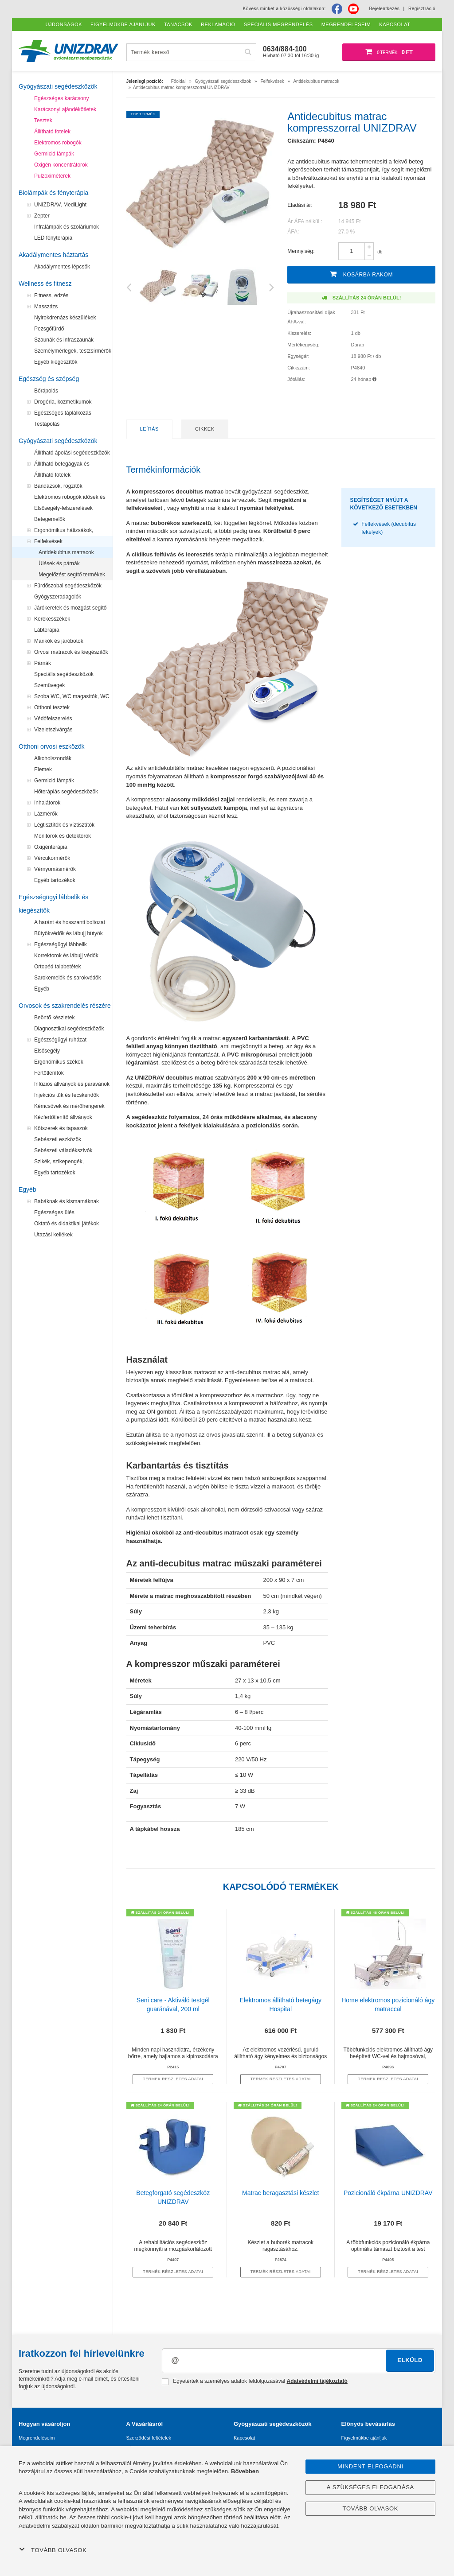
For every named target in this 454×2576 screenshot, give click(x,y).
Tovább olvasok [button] (52, 2549)
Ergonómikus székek (58, 1062)
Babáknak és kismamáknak (66, 1201)
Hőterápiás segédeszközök (66, 792)
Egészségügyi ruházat (60, 1040)
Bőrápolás (46, 391)
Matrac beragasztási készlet (280, 2192)
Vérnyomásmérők (55, 869)
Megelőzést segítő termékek (72, 574)
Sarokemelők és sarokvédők (67, 978)
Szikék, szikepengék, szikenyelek (59, 1162)
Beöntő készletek (54, 1017)
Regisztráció (421, 8)
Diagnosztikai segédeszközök (69, 1029)
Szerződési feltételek (149, 2437)
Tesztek (43, 120)
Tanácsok (178, 24)
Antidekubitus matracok (66, 552)
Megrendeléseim (37, 2437)
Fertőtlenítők (49, 1073)
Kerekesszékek (52, 619)
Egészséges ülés (54, 1212)
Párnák (42, 663)
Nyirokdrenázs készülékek (65, 318)
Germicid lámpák (54, 154)
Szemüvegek (49, 685)
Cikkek (205, 428)
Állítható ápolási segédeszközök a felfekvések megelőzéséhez (72, 454)
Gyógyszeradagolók (57, 597)
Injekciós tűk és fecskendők (66, 1095)
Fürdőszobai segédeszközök (68, 586)
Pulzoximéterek (52, 176)
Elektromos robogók (58, 143)
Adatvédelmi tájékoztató (316, 2381)
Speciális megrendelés (278, 24)
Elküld (410, 2360)
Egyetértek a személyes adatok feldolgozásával (255, 2381)
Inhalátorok (47, 803)
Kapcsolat (244, 2437)
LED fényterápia (53, 238)
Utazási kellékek (53, 1235)
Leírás (149, 428)
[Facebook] (337, 9)
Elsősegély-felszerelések (63, 508)
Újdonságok (64, 24)
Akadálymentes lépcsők (62, 267)
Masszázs (46, 306)
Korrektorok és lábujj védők (66, 955)
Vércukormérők (52, 858)
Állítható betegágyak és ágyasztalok (62, 465)
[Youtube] (353, 9)
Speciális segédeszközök (64, 674)
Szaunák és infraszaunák (64, 340)
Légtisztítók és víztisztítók (64, 825)
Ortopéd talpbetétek (57, 967)
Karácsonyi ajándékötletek (65, 109)
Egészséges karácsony (61, 98)
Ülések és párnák (59, 563)
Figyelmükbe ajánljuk (364, 2437)
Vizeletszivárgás (53, 730)
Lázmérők (46, 814)
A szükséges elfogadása (370, 2487)
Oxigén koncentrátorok (61, 165)
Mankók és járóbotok (58, 641)
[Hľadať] (248, 52)
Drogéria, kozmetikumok (62, 402)
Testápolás (46, 424)
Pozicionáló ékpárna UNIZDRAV (388, 2192)
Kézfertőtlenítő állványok (63, 1117)
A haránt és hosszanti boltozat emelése (69, 923)
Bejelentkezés (384, 8)
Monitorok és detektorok (62, 836)
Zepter (42, 216)
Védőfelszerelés (53, 718)
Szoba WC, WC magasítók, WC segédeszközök (71, 697)
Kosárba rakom (361, 274)
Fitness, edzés (51, 295)
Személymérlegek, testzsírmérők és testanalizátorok (72, 352)
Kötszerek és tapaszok (61, 1128)
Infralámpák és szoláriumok (66, 227)
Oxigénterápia (50, 847)
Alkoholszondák (52, 758)
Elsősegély (47, 1051)
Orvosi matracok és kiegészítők (71, 652)
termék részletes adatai (173, 2079)
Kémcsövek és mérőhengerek (69, 1106)
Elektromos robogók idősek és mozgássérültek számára (70, 498)
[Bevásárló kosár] (388, 52)
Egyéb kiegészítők (55, 362)
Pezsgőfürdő (49, 329)
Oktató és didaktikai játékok (66, 1223)
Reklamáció (218, 24)
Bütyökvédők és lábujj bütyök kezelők (68, 934)
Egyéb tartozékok (54, 880)
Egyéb (41, 989)
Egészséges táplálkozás (62, 413)
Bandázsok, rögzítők (58, 486)
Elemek (43, 769)
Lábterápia (46, 630)
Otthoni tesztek (52, 707)
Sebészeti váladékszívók (63, 1150)
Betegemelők (49, 519)
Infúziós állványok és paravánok (72, 1084)
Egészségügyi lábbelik (60, 944)
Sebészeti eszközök (57, 1139)
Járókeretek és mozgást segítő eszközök (70, 609)
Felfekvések (48, 541)
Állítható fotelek (52, 131)
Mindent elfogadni (370, 2466)
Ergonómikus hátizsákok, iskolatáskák (63, 531)
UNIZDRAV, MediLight (60, 205)
